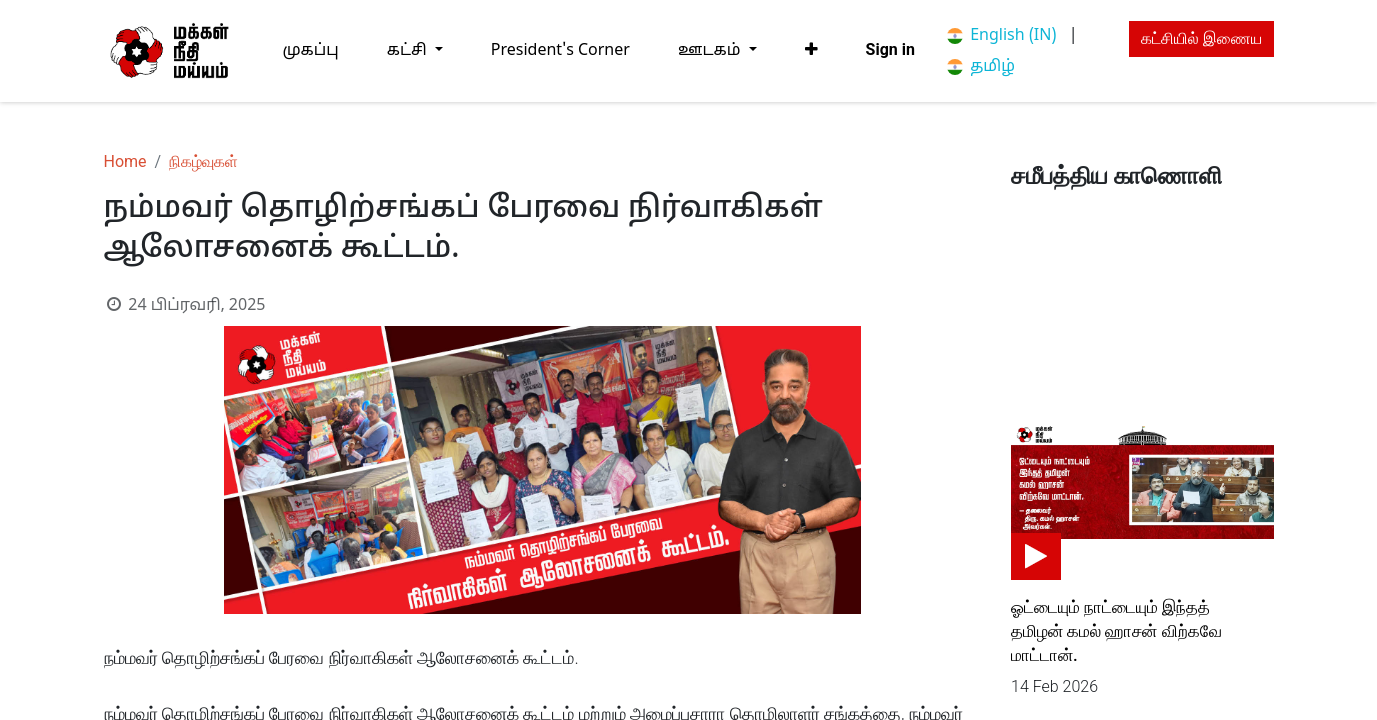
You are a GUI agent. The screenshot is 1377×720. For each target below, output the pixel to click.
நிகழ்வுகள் (203, 161)
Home (125, 161)
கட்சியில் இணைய (1201, 38)
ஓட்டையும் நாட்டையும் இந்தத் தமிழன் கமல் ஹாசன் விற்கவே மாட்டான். (1116, 631)
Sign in (890, 49)
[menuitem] (311, 50)
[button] (811, 50)
